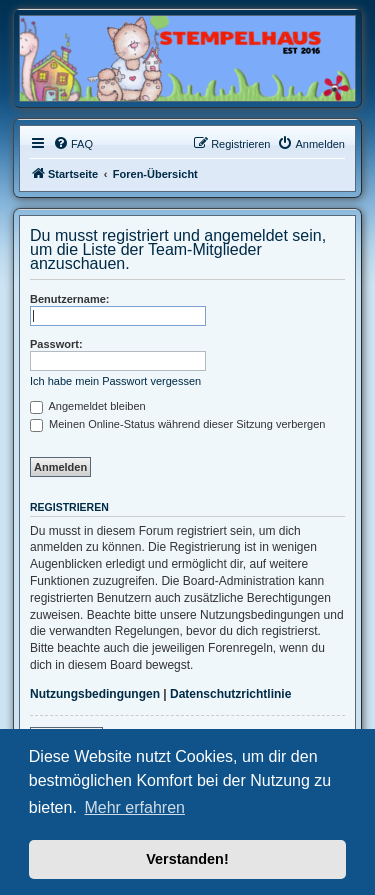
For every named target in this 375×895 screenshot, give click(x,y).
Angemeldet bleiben (88, 406)
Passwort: (56, 344)
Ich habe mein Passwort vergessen (115, 381)
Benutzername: (69, 299)
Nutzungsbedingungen (95, 694)
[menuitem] (73, 144)
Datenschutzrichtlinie (230, 694)
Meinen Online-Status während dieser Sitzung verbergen (177, 424)
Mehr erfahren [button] (134, 807)
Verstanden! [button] (187, 859)
